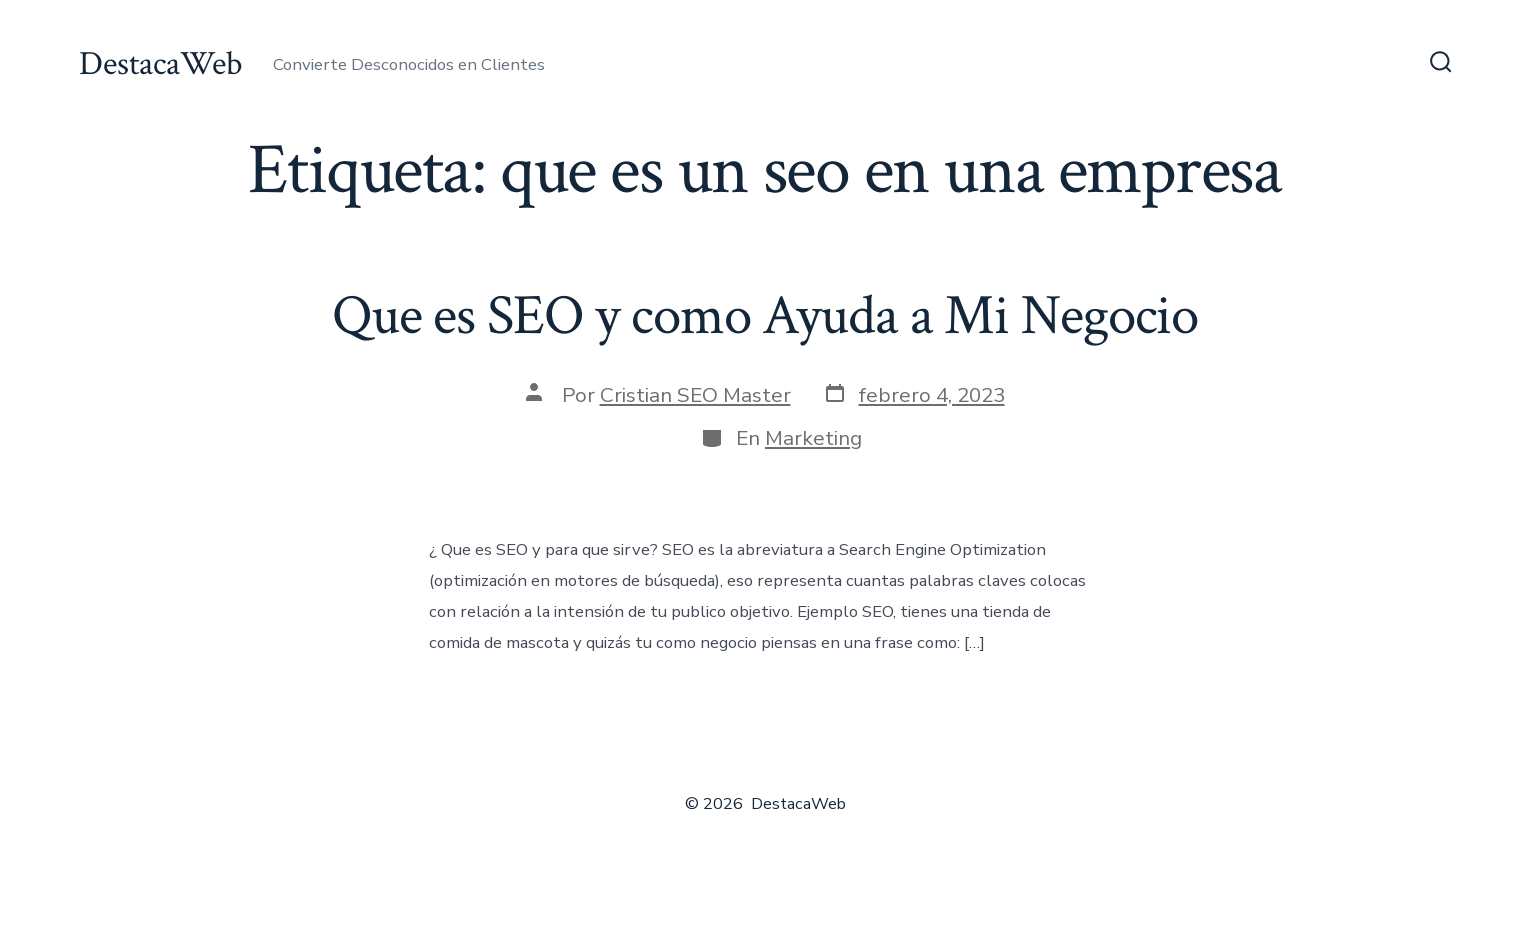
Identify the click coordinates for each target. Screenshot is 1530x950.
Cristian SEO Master (695, 395)
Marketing (813, 438)
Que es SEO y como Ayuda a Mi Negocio (765, 316)
